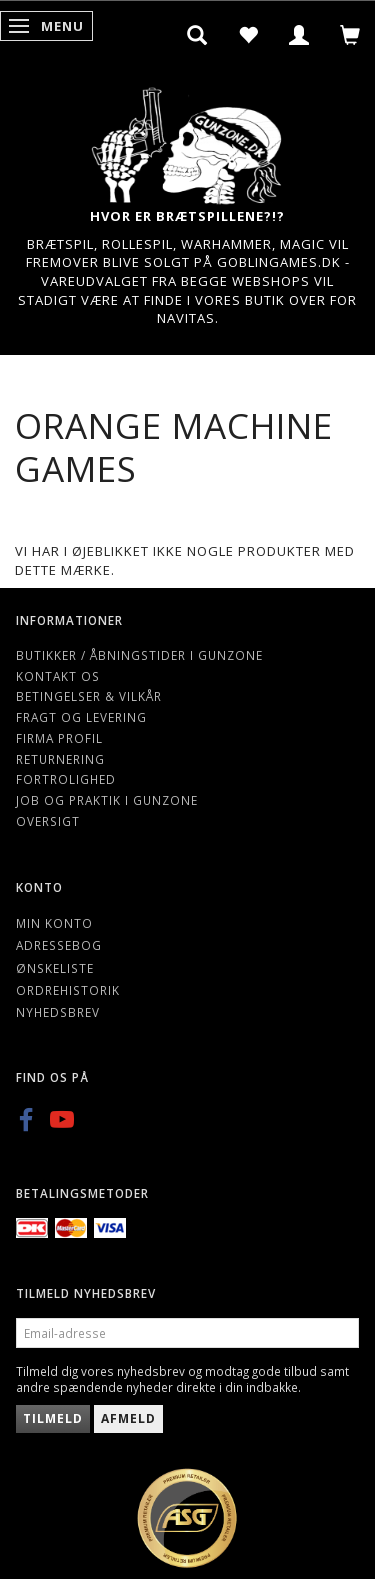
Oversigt (48, 821)
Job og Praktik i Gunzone (107, 800)
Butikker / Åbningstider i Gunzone (139, 655)
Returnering (60, 759)
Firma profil (59, 738)
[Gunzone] (188, 140)
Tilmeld (53, 1418)
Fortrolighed (66, 779)
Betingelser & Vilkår (89, 696)
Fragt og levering (81, 717)
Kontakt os (58, 676)
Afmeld (128, 1418)
